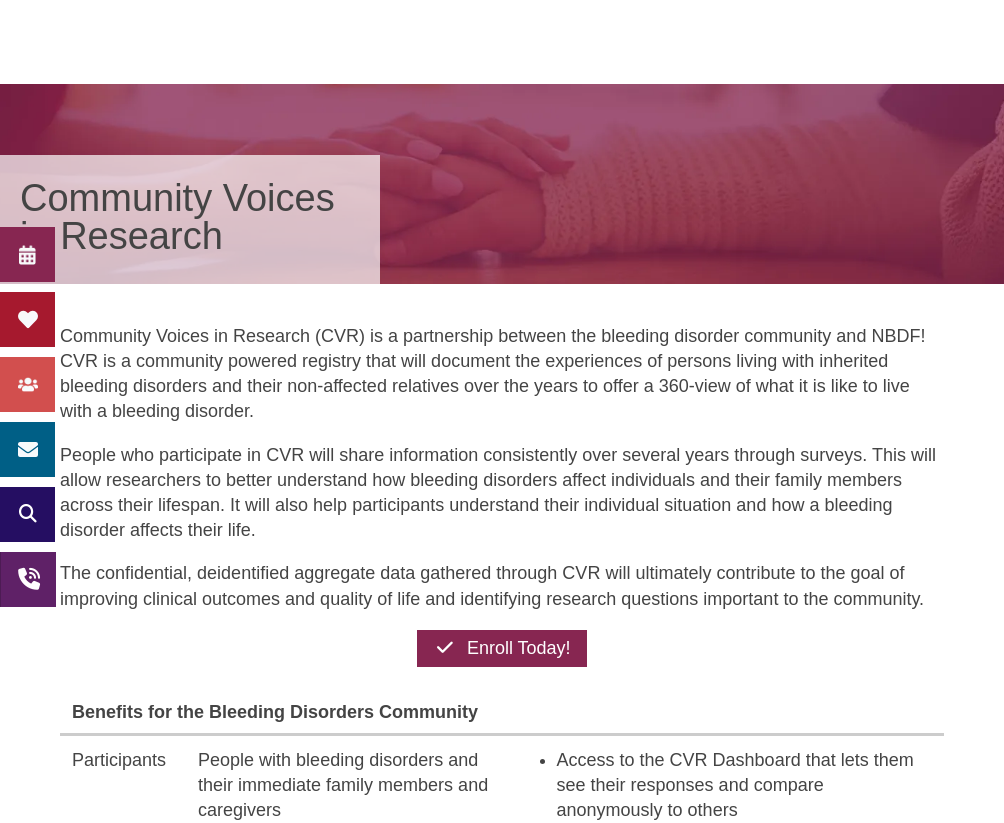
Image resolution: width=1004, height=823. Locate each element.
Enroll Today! (501, 648)
